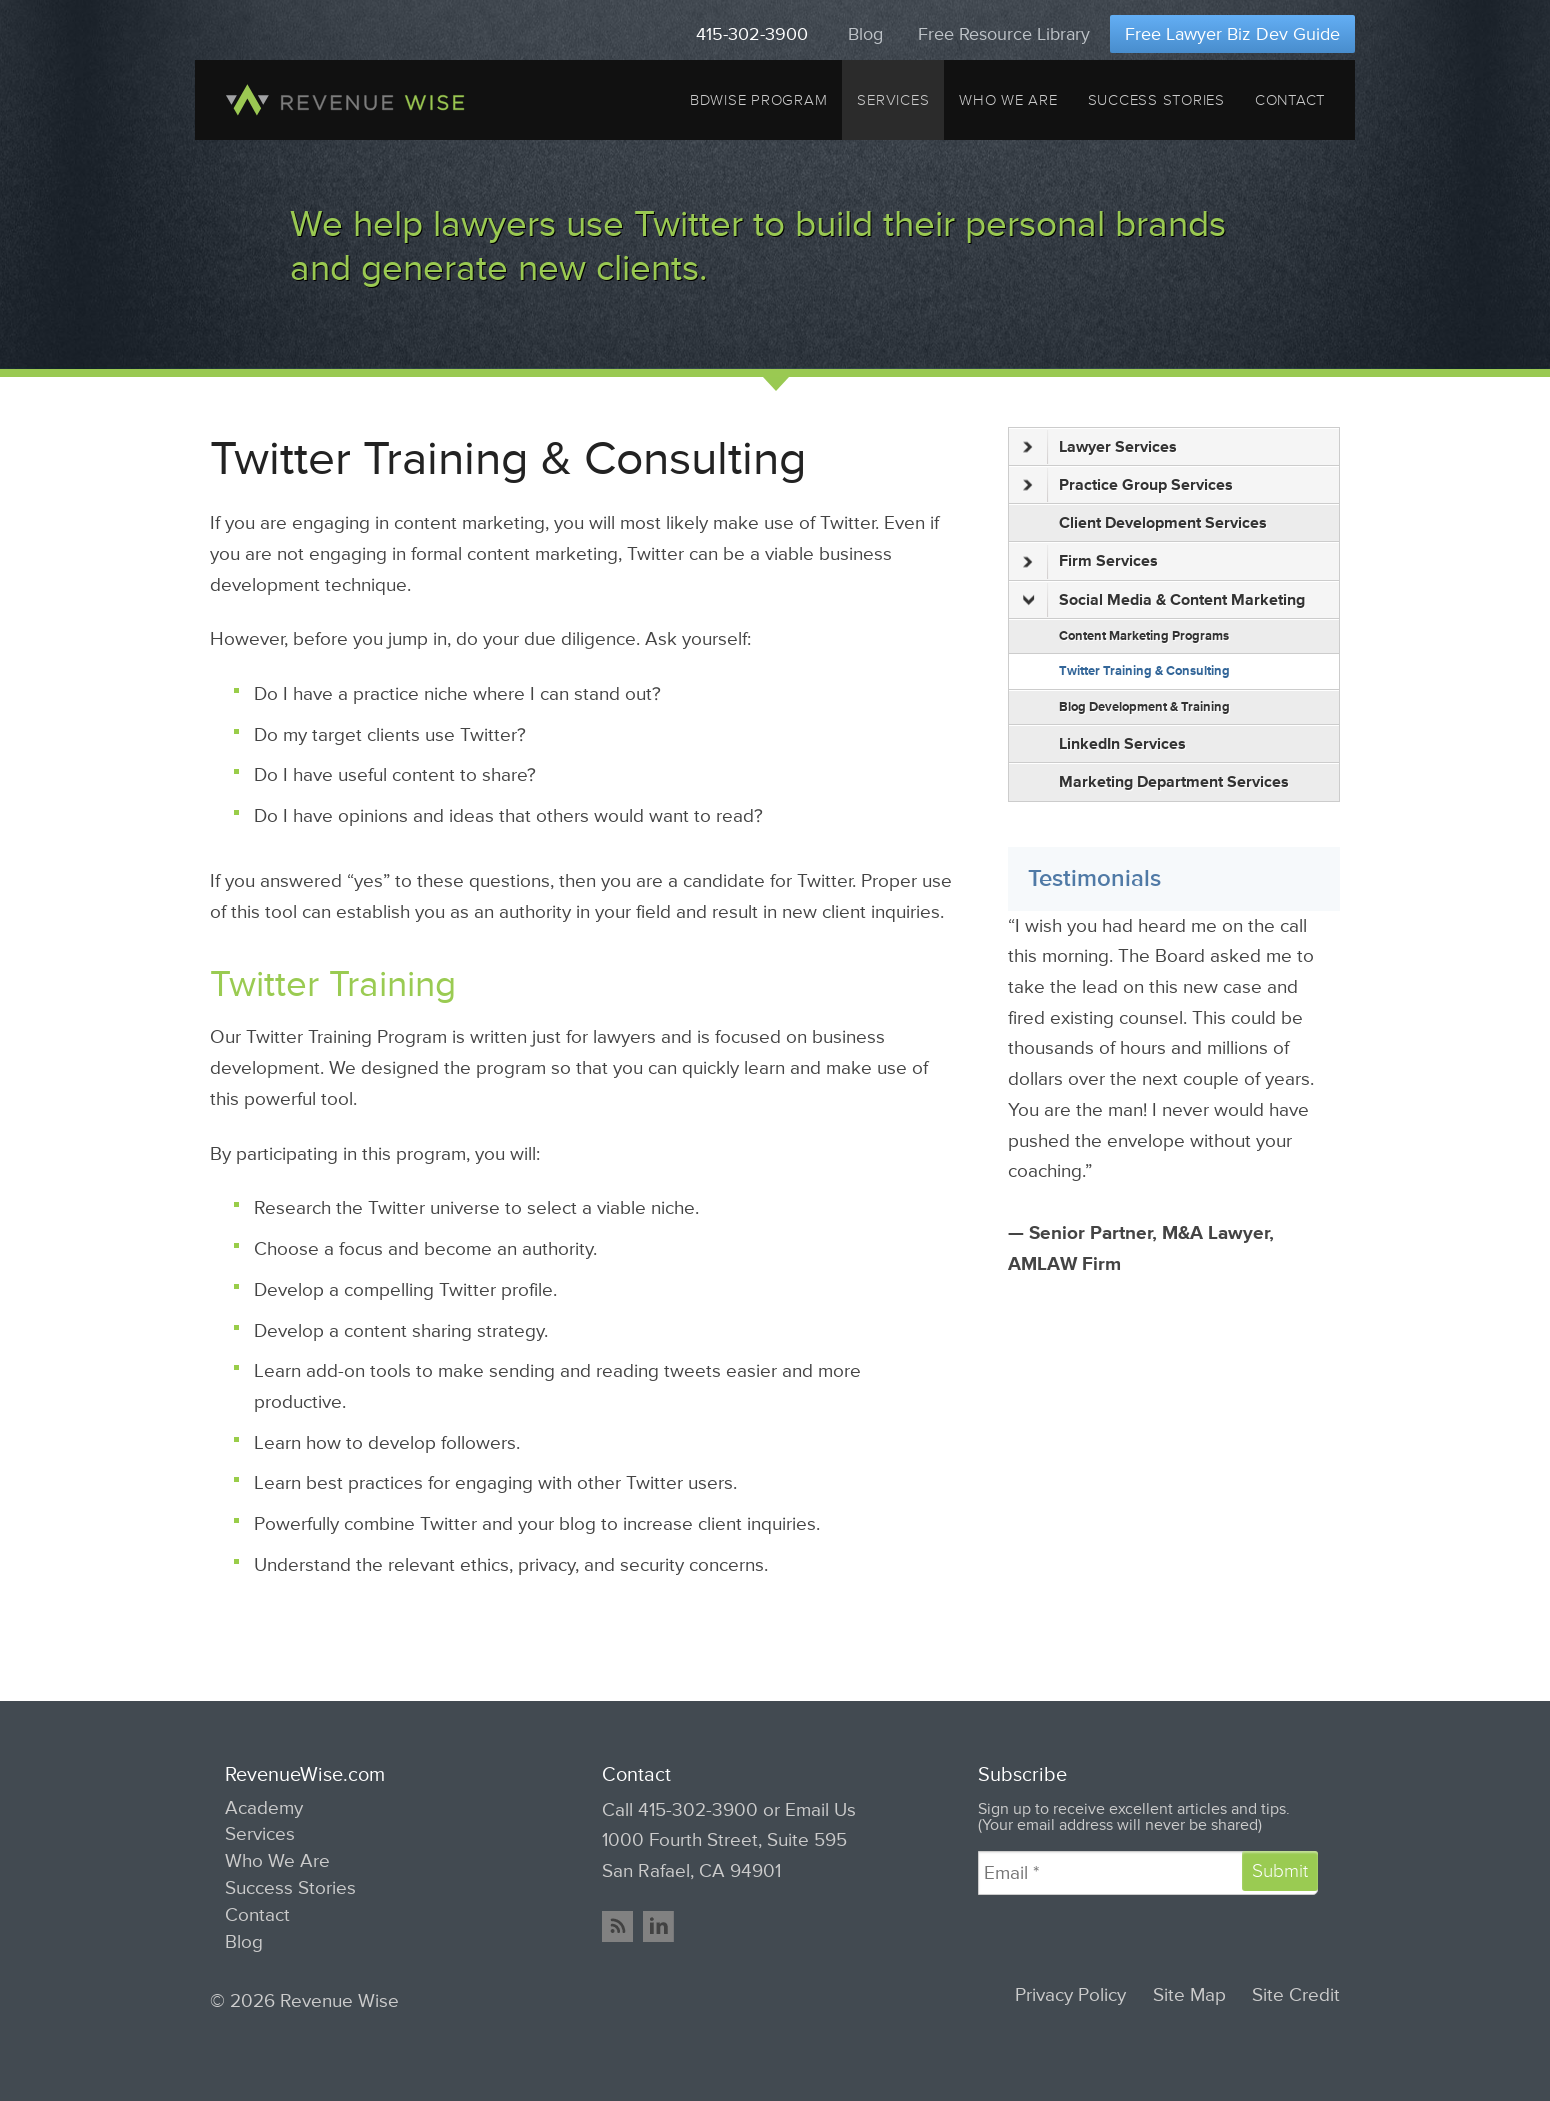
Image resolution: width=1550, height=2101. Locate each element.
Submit (1280, 1871)
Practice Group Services (1128, 485)
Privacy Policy (1070, 1995)
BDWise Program (758, 100)
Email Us (820, 1810)
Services (893, 100)
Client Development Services (1163, 523)
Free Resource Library (1004, 34)
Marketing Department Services (1174, 782)
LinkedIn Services (1122, 744)
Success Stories (1156, 100)
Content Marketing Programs (1144, 636)
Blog (865, 34)
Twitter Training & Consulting (1144, 671)
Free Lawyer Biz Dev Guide (1232, 34)
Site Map (1189, 1995)
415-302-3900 (752, 34)
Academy (264, 1808)
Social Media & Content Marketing (1164, 600)
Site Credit (1296, 1995)
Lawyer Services (1100, 447)
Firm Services (1090, 562)
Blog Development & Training (1144, 707)
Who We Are (1008, 100)
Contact (1290, 100)
